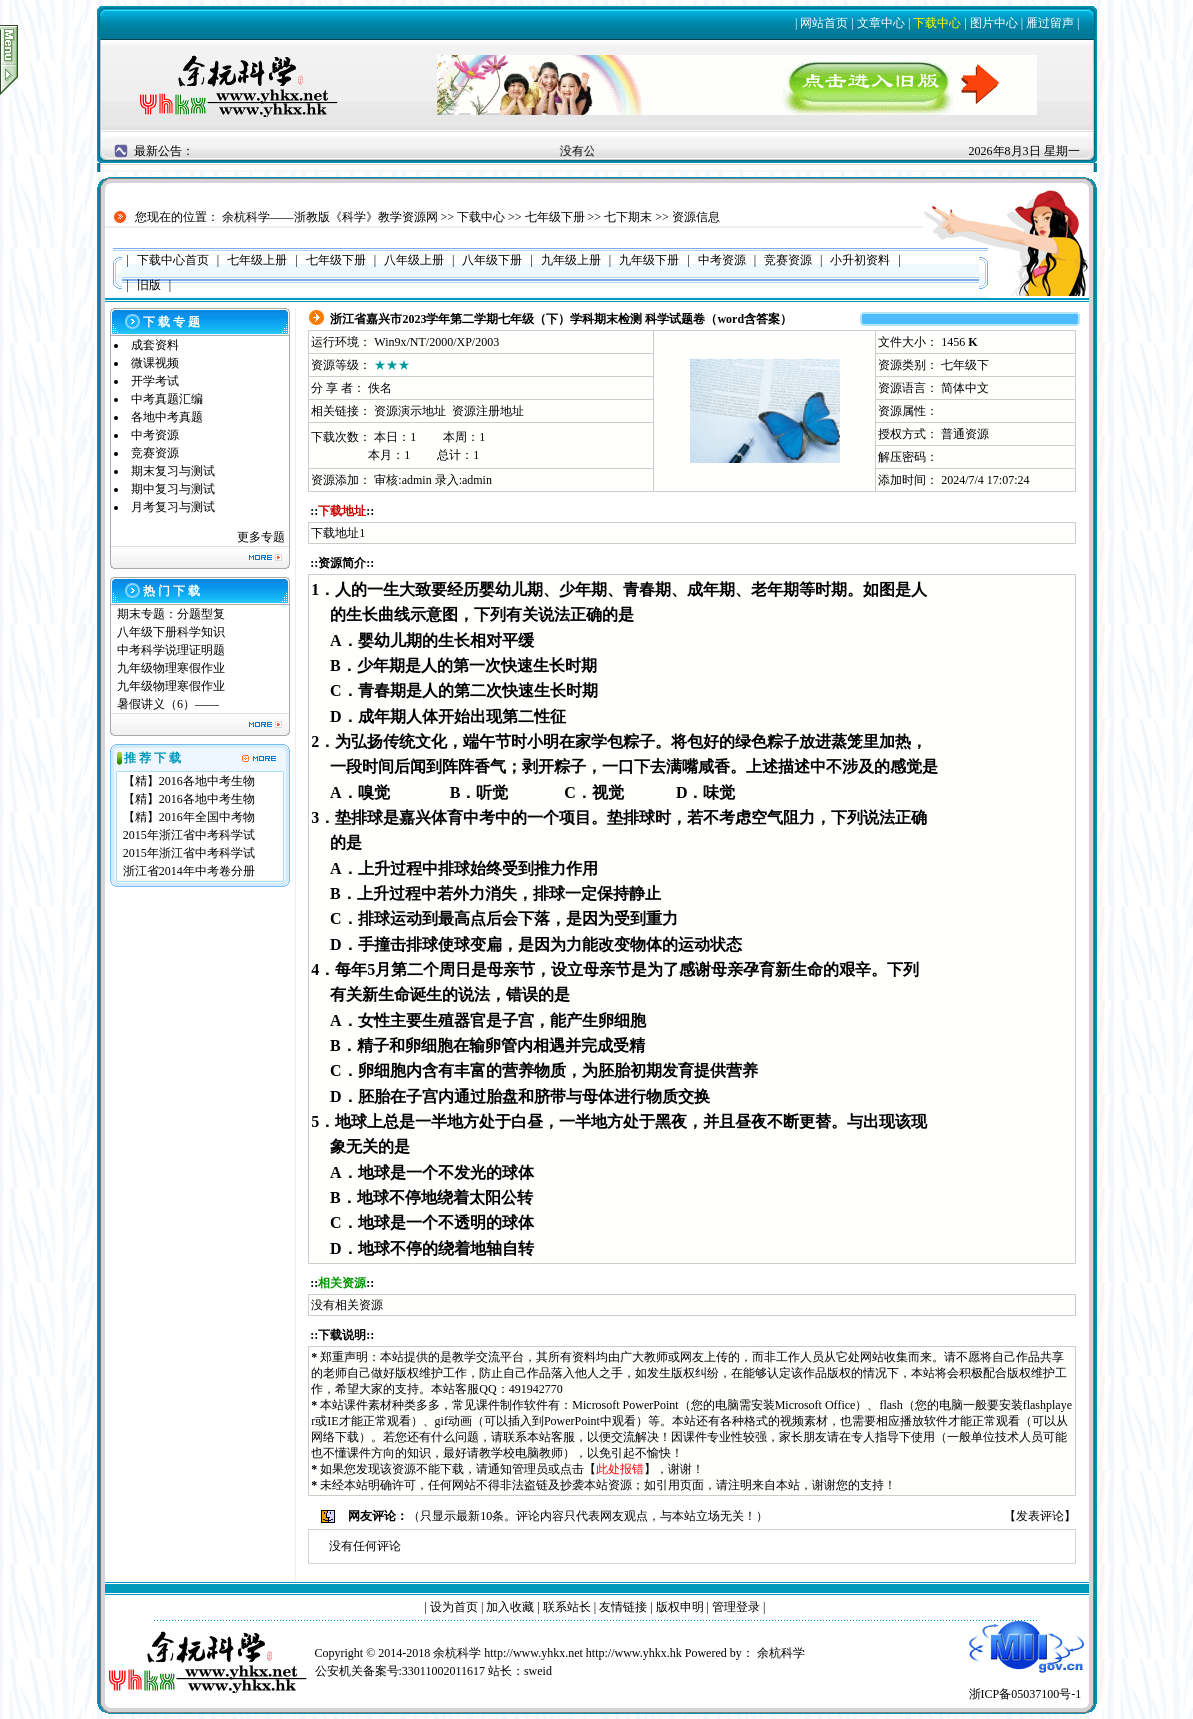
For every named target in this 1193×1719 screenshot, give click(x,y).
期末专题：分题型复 (171, 614)
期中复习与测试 (173, 489)
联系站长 (567, 1607)
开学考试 (155, 381)
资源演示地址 (410, 411)
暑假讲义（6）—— (169, 704)
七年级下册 (555, 217)
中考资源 (155, 435)
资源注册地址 (488, 411)
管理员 (530, 1469)
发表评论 (1040, 1516)
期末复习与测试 (173, 471)
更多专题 (261, 537)
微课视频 (155, 363)
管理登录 (736, 1607)
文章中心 (881, 23)
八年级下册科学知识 (171, 632)
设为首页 (454, 1607)
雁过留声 (1050, 23)
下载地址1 (338, 533)
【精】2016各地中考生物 (189, 781)
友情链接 (623, 1607)
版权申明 (680, 1607)
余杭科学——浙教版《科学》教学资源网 (330, 217)
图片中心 (994, 23)
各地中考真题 (167, 417)
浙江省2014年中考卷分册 (189, 871)
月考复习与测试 (173, 507)
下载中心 (937, 23)
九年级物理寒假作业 (171, 668)
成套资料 (155, 345)
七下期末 (628, 217)
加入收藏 (510, 1607)
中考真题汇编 (167, 399)
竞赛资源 (155, 453)
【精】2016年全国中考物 (189, 817)
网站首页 (824, 23)
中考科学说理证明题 (171, 650)
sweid (538, 1671)
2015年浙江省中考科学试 (189, 835)
